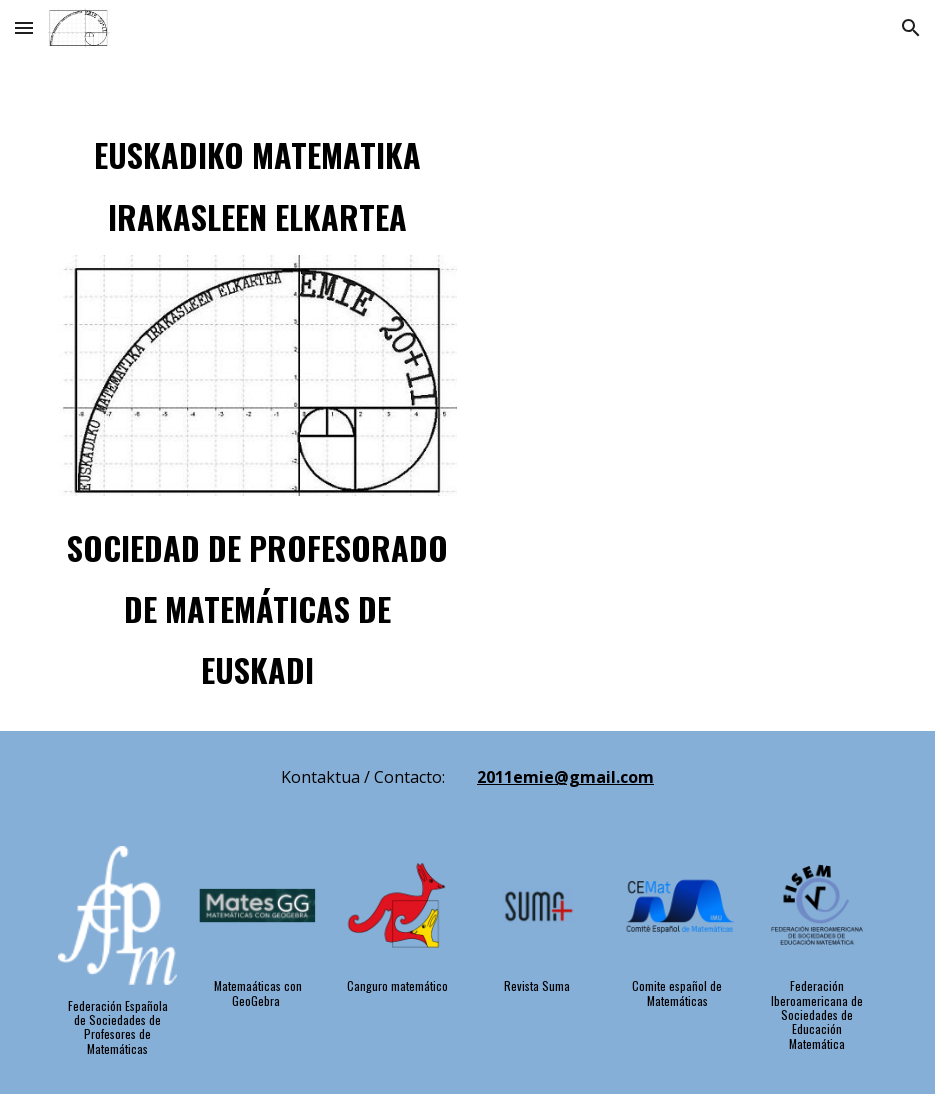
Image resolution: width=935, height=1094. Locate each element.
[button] (24, 27)
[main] (257, 178)
